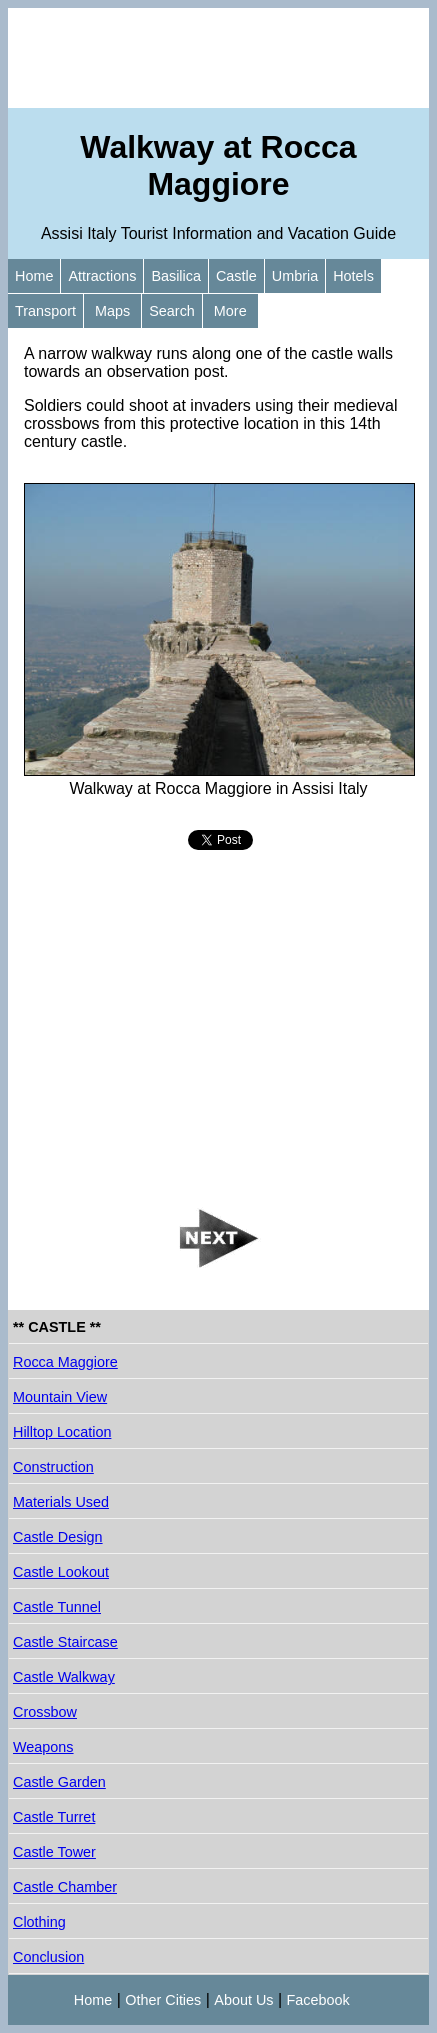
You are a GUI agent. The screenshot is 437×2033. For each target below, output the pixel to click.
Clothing (39, 1922)
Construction (53, 1467)
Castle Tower (54, 1852)
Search (172, 311)
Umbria (295, 276)
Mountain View (60, 1397)
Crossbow (45, 1712)
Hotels (353, 276)
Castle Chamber (65, 1887)
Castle (236, 276)
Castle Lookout (61, 1572)
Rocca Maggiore (65, 1362)
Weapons (43, 1747)
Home (34, 276)
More (230, 311)
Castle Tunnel (57, 1607)
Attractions (102, 276)
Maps (112, 311)
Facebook (318, 2000)
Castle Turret (54, 1817)
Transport (45, 311)
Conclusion (48, 1957)
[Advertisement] (218, 58)
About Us (243, 2000)
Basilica (176, 276)
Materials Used (61, 1502)
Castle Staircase (65, 1642)
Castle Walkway (64, 1677)
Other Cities (163, 2000)
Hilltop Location (62, 1432)
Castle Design (58, 1537)
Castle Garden (59, 1782)
